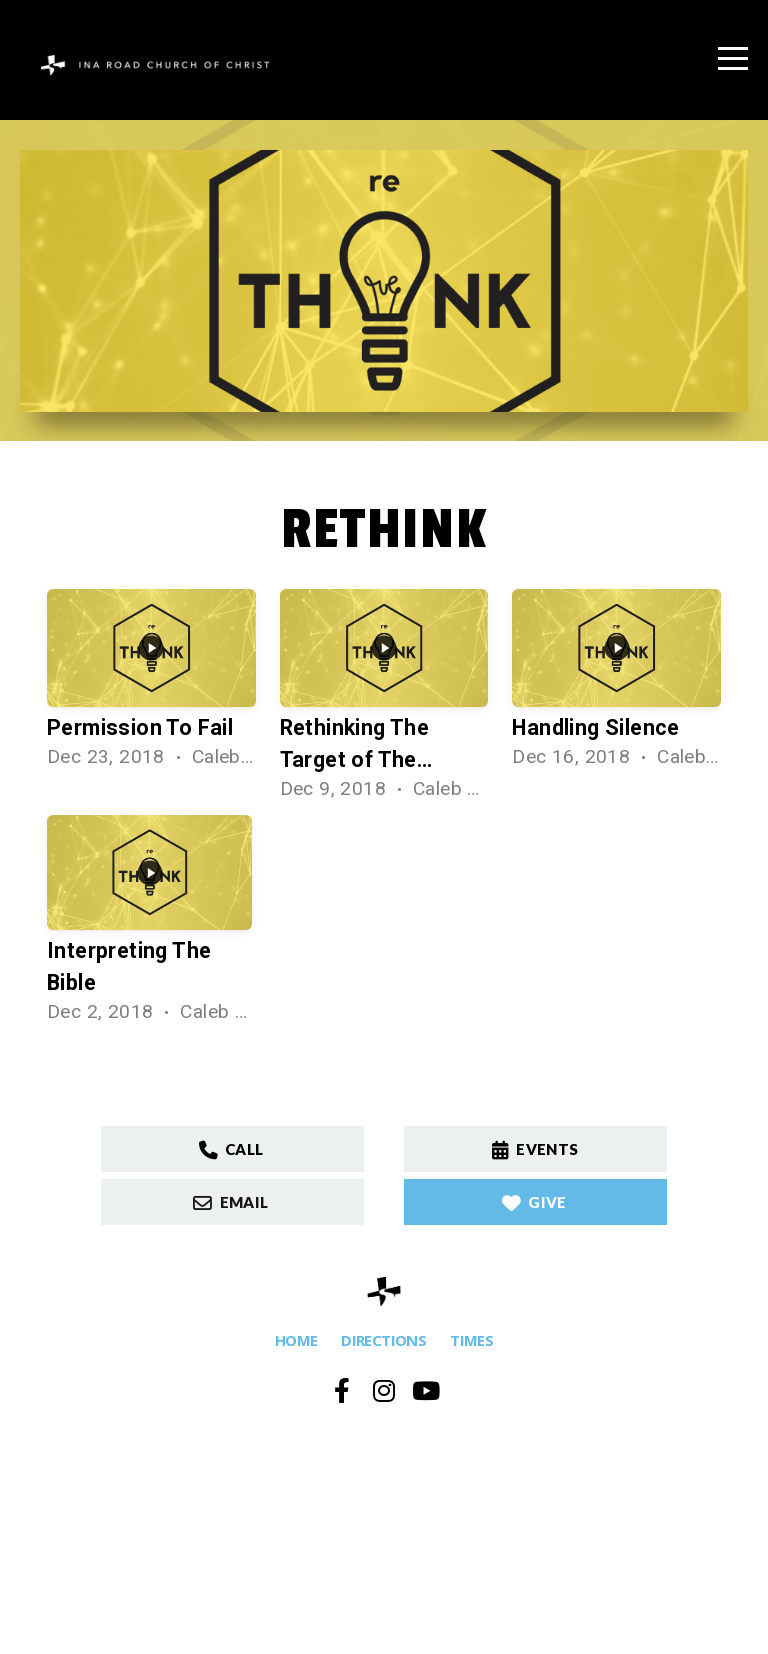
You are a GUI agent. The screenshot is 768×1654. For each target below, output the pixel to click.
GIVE (533, 1202)
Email (229, 1202)
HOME (296, 1340)
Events (533, 1149)
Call (230, 1149)
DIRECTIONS (383, 1340)
